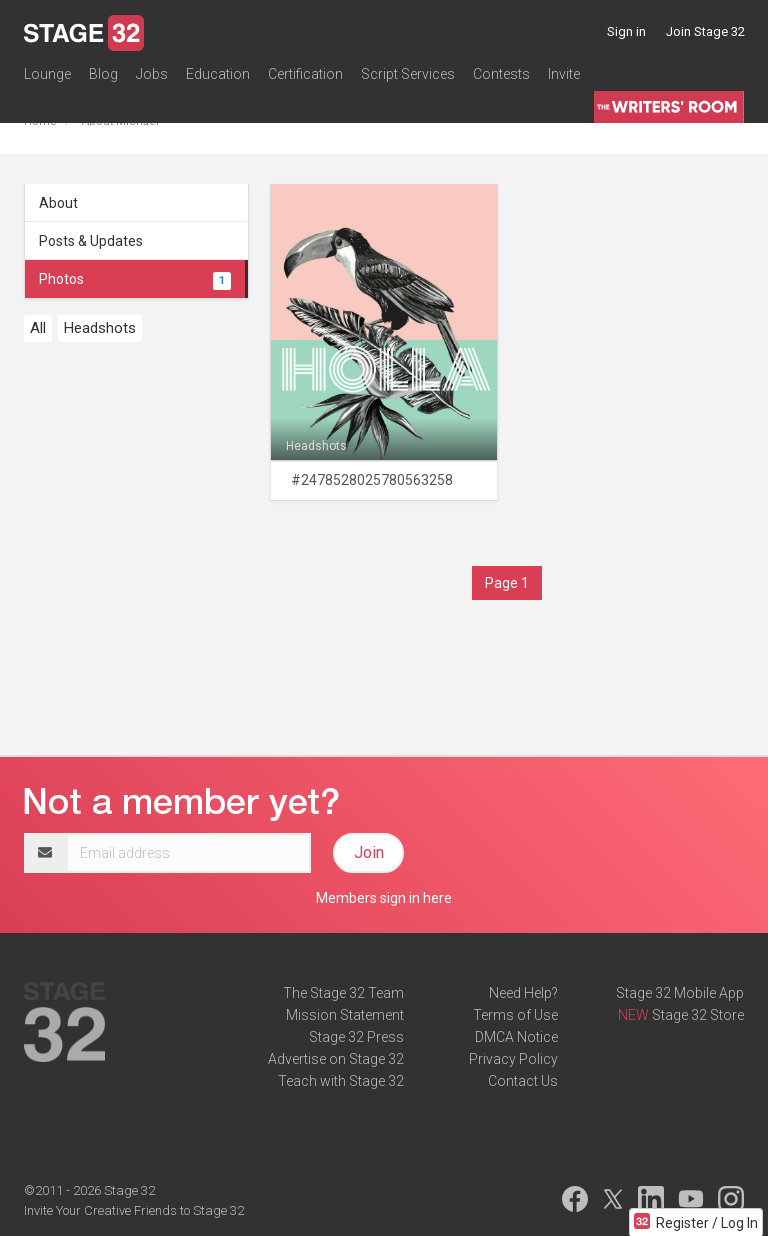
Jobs (152, 74)
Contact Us (523, 1081)
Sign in (626, 31)
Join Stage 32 (705, 31)
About (58, 203)
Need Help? (523, 993)
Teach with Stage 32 (341, 1081)
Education (218, 74)
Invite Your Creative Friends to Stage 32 (134, 1210)
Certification (305, 74)
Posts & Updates (91, 241)
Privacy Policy (513, 1059)
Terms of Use (515, 1015)
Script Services (408, 74)
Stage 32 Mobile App (680, 993)
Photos (135, 279)
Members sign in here (384, 898)
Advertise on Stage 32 (336, 1059)
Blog (103, 74)
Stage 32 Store (698, 1015)
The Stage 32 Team (343, 993)
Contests (501, 74)
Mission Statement (345, 1015)
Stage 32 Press (356, 1037)
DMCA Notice (516, 1037)
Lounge (47, 74)
